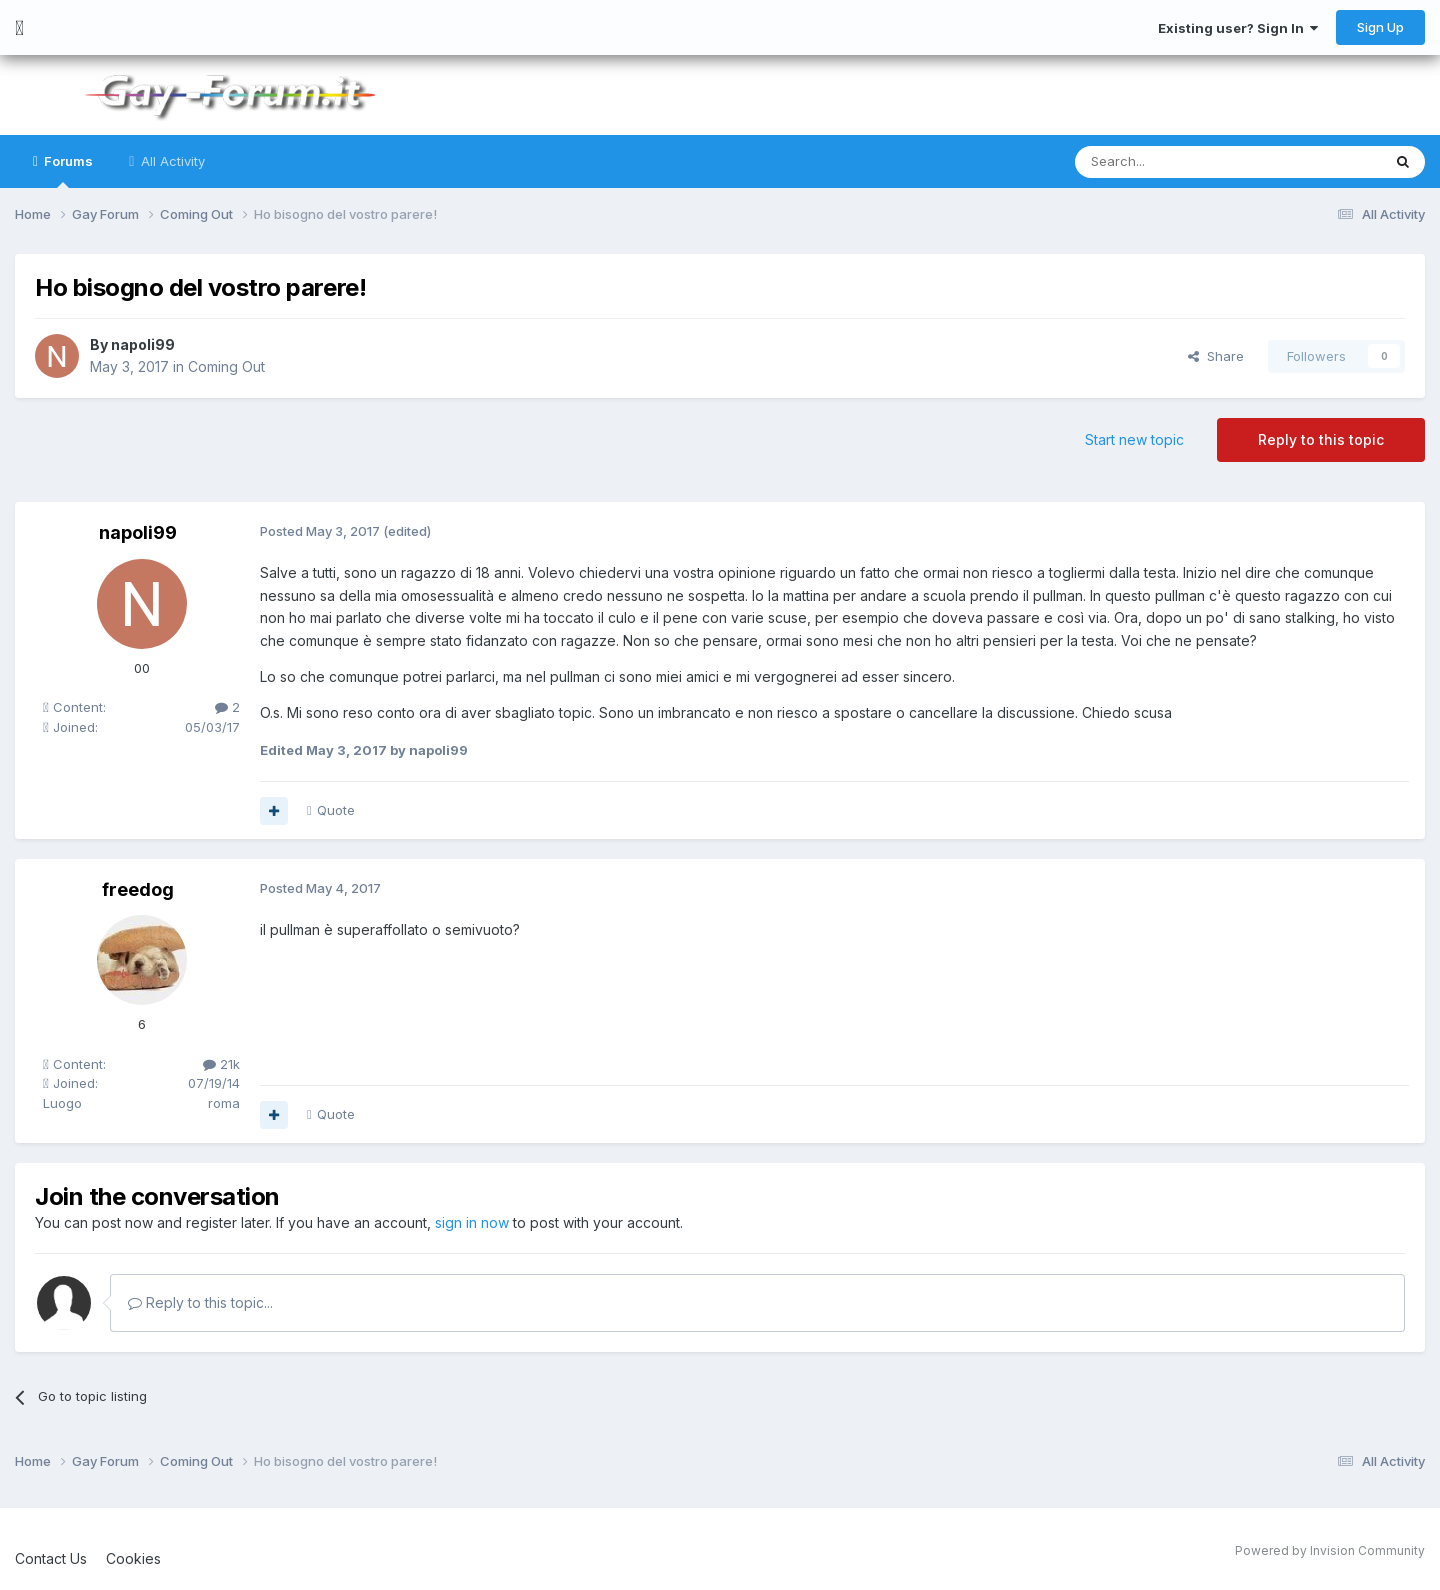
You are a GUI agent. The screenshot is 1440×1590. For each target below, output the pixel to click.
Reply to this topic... (200, 1302)
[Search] (1177, 162)
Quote (336, 810)
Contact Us (51, 1558)
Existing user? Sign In (1238, 28)
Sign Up (1380, 27)
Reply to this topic (1321, 439)
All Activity (171, 161)
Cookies (133, 1558)
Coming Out (226, 366)
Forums (67, 170)
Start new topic (1134, 439)
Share (1216, 356)
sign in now (472, 1222)
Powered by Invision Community (1330, 1550)
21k (221, 1064)
